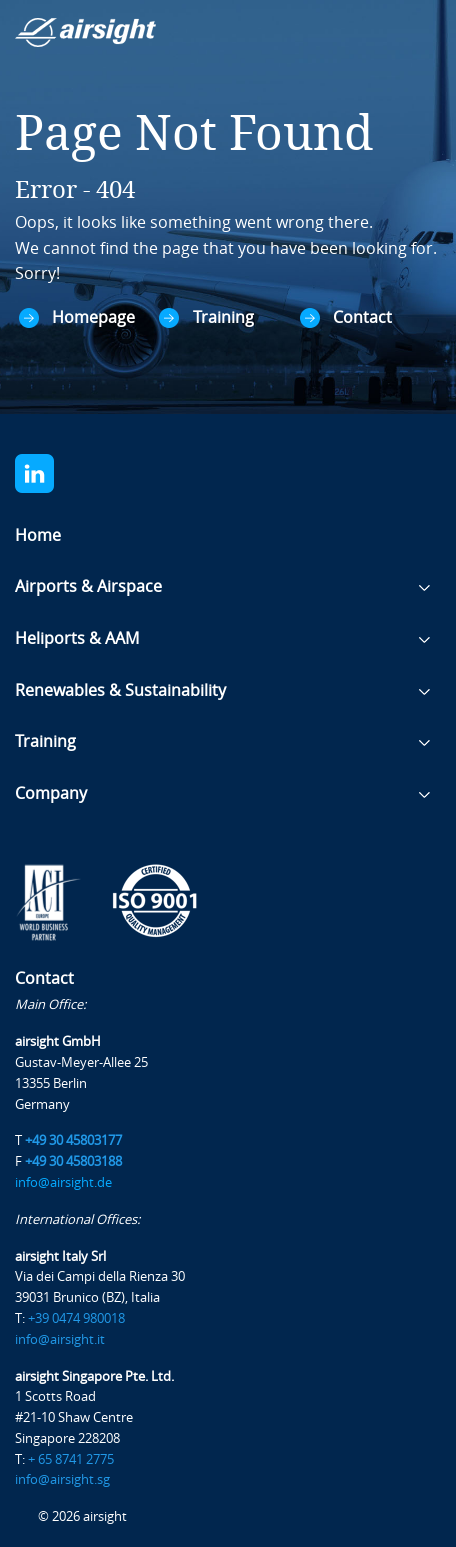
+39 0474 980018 (76, 1318)
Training (223, 317)
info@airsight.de (63, 1182)
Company (51, 793)
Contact (362, 317)
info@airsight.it (60, 1339)
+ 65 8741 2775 (71, 1459)
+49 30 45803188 (73, 1161)
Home (38, 535)
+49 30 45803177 (73, 1140)
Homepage (93, 317)
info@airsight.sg (62, 1479)
